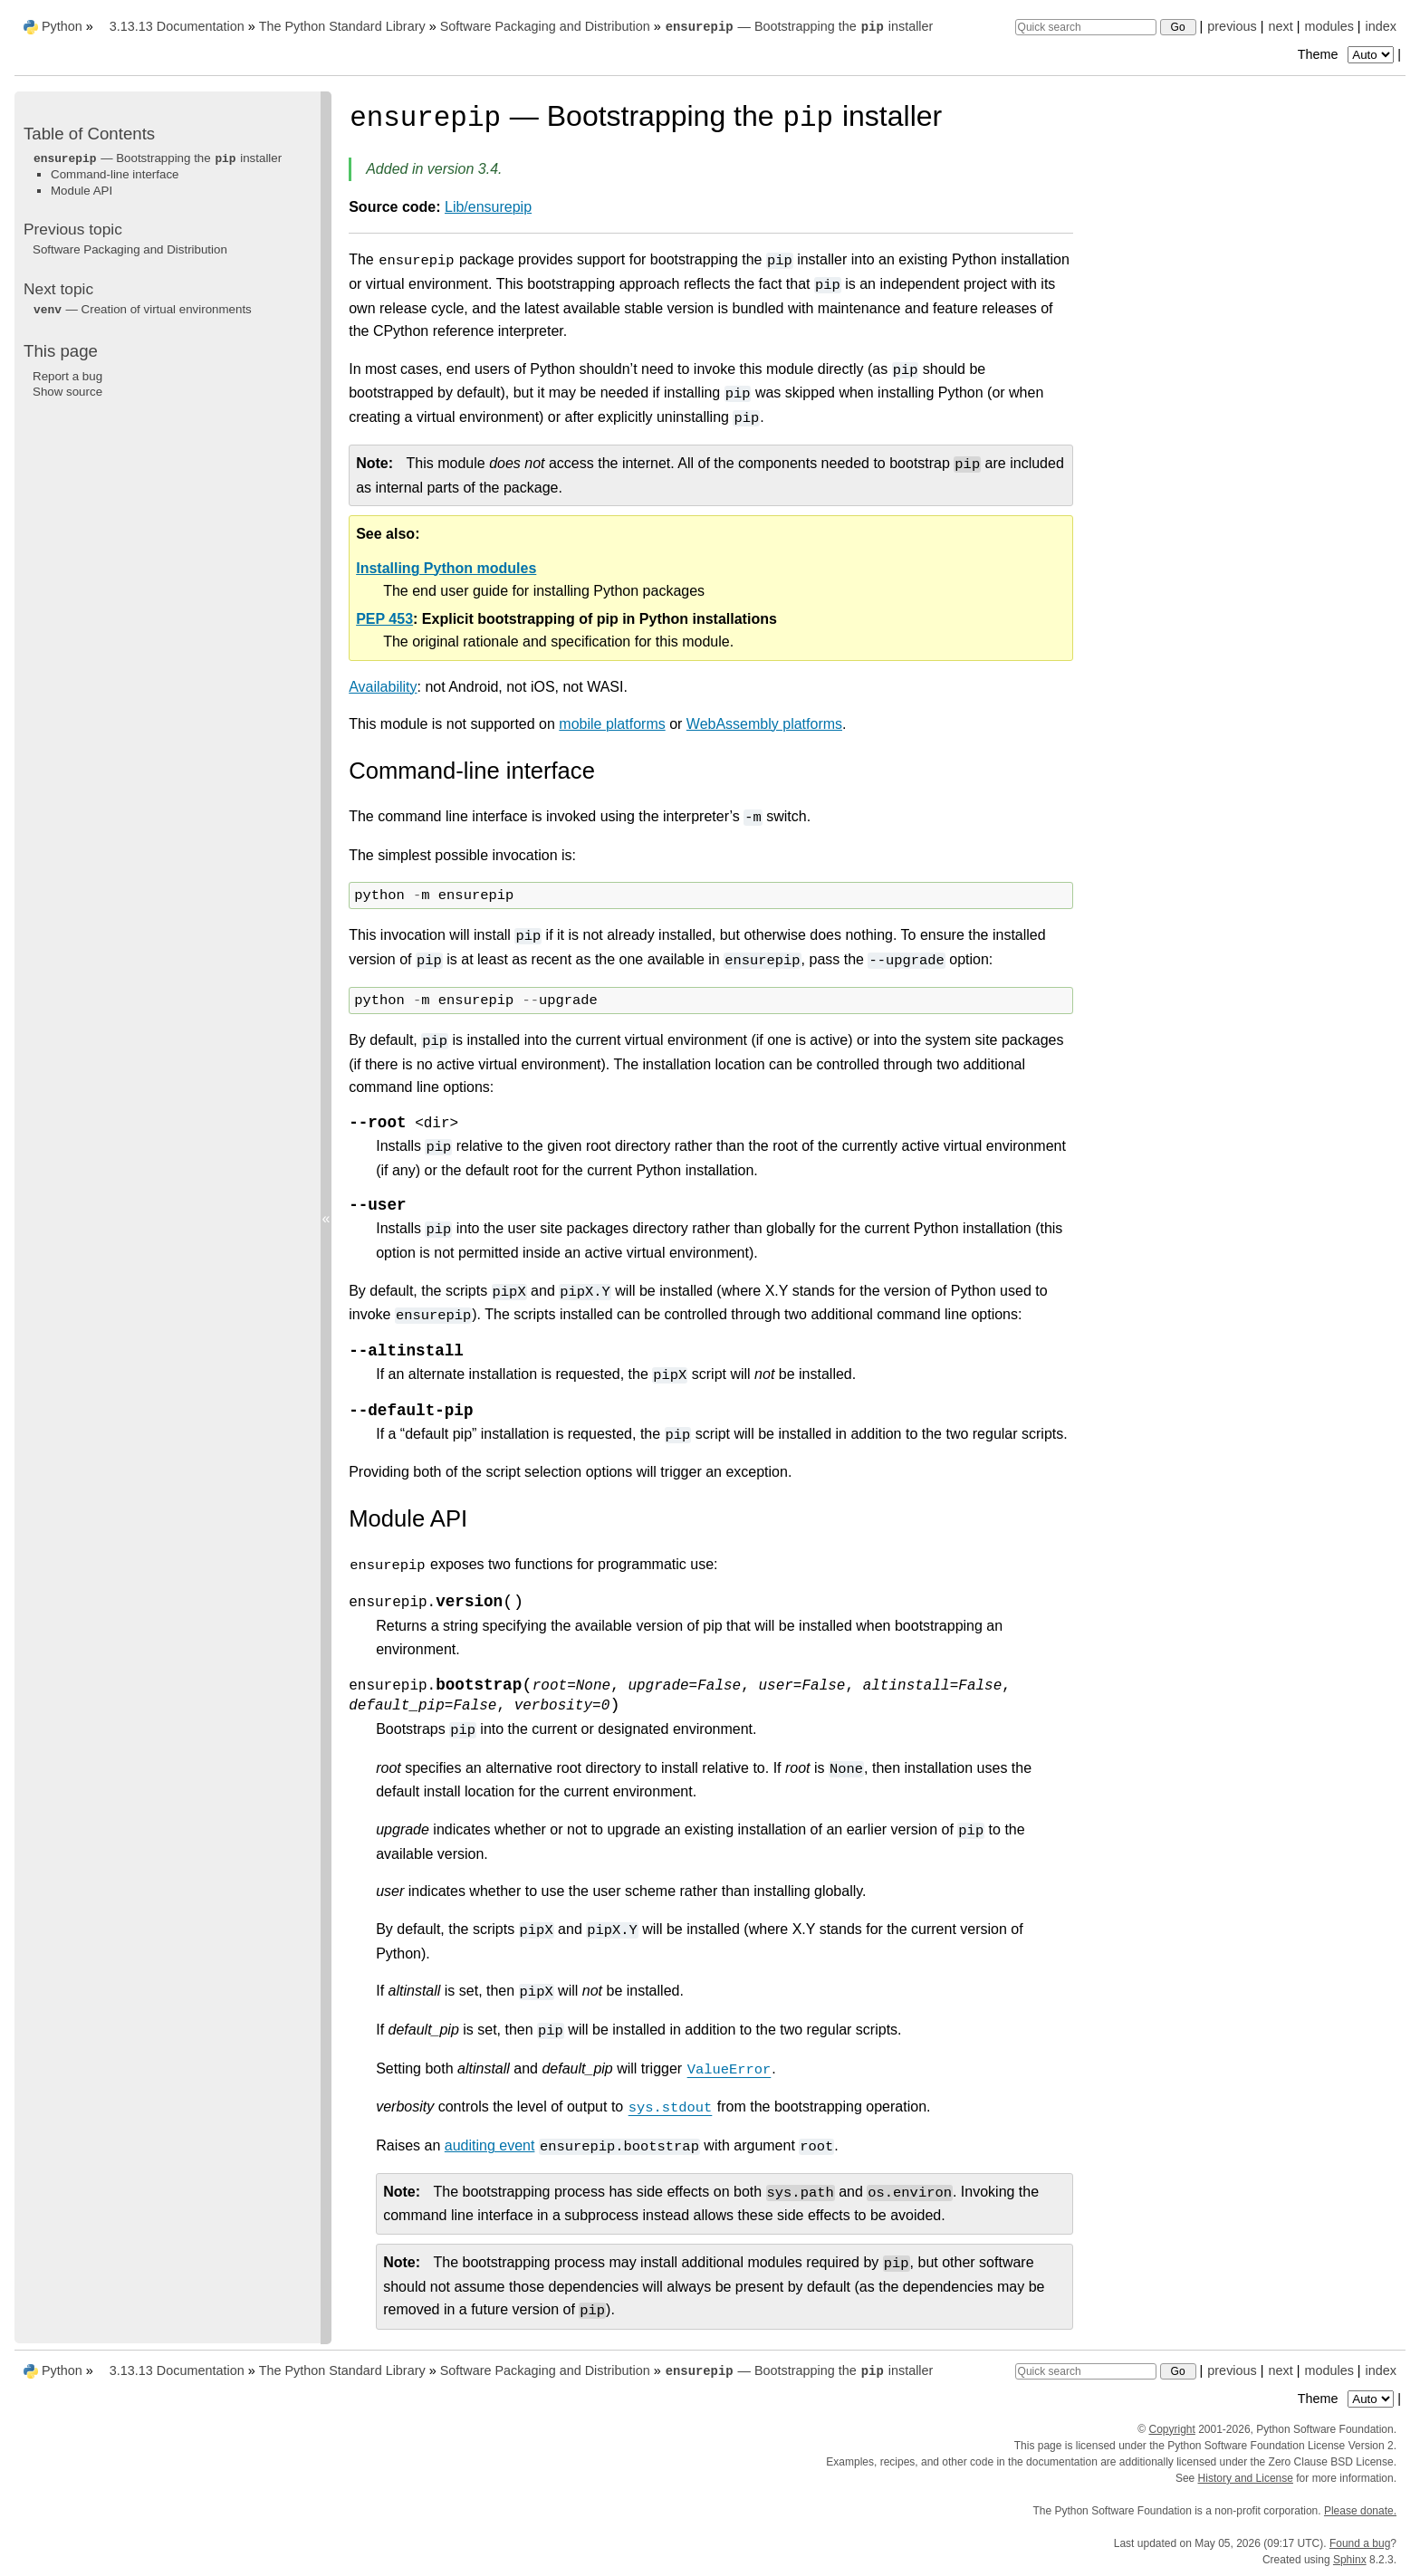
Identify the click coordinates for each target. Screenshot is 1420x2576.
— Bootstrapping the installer (799, 26)
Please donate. (1360, 2510)
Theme (1347, 54)
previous (1231, 26)
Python (62, 26)
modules (1328, 26)
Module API (81, 190)
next (1280, 26)
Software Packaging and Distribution (545, 26)
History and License (1245, 2478)
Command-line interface (115, 174)
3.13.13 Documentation (177, 26)
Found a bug (1359, 2543)
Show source (67, 391)
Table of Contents (89, 133)
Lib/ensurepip (488, 207)
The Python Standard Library (342, 26)
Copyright (1171, 2429)
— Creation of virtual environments (142, 309)
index (1381, 26)
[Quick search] (1085, 27)
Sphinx (1350, 2559)
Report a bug (67, 376)
